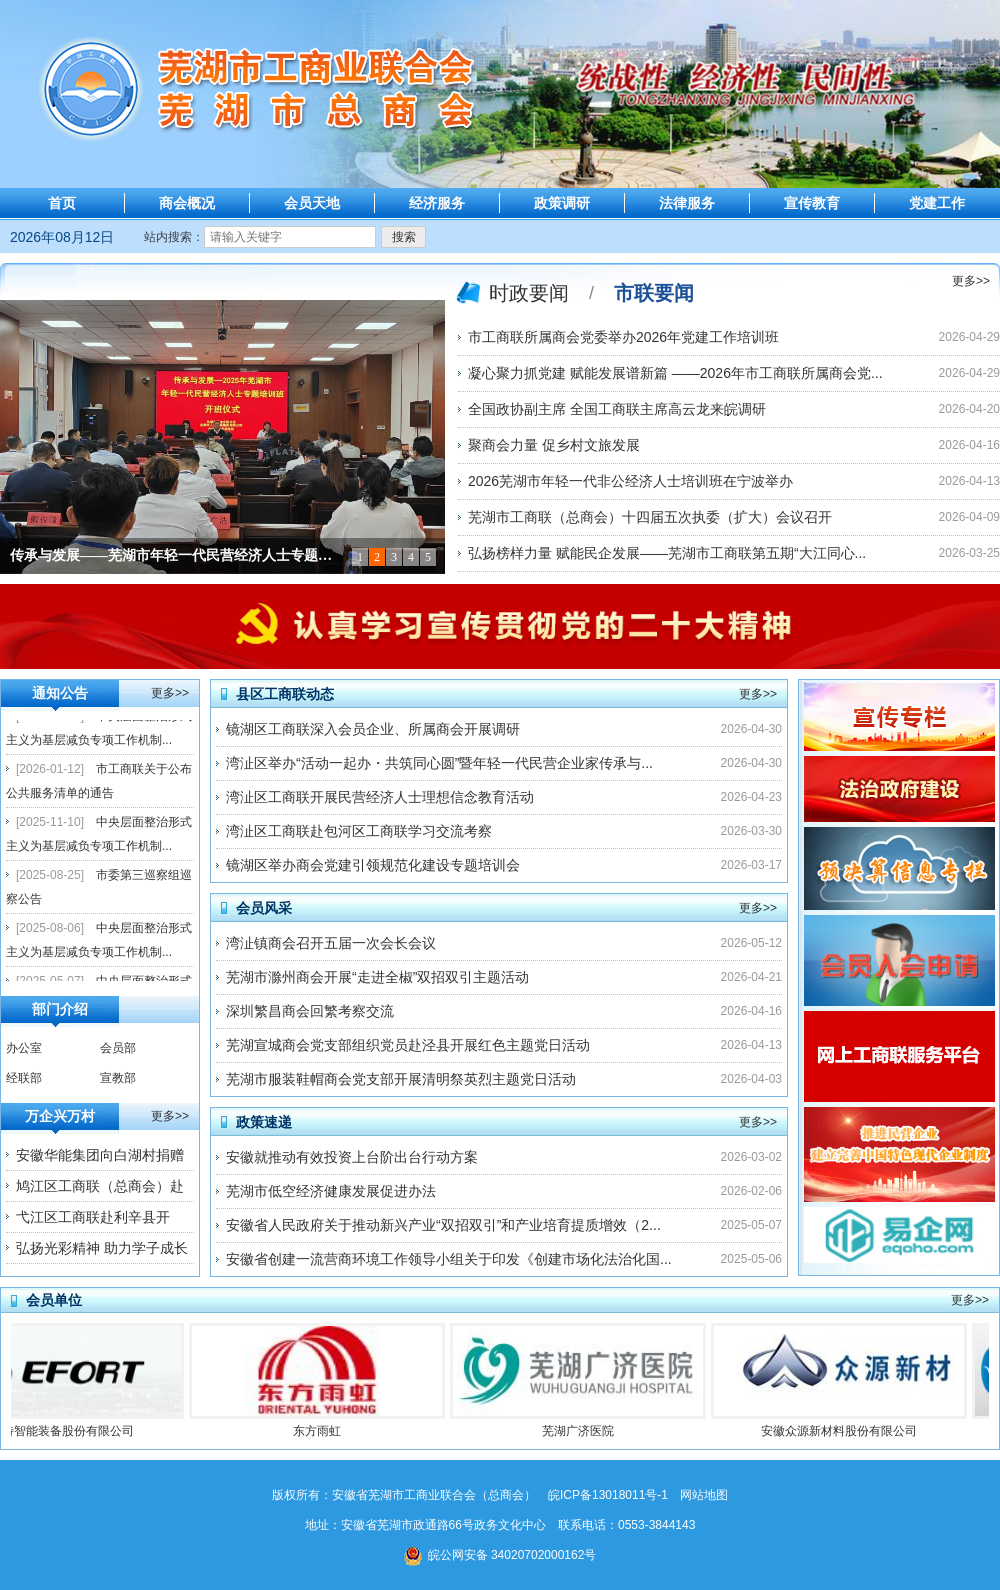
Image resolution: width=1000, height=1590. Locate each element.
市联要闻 (654, 293)
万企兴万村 (60, 1116)
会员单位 (54, 1300)
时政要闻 (529, 293)
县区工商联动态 (285, 694)
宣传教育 (812, 203)
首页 (62, 203)
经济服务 (437, 203)
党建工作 (937, 203)
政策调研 (562, 203)
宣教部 (118, 1078)
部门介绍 (60, 1009)
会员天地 (312, 203)
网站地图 (704, 1495)
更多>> (971, 281)
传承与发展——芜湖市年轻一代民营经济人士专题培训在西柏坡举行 (175, 555)
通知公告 (60, 693)
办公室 (24, 1048)
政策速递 (264, 1122)
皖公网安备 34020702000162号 (500, 1555)
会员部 (118, 1048)
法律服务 (687, 203)
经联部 (24, 1078)
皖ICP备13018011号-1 (608, 1495)
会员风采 (264, 908)
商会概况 (187, 203)
